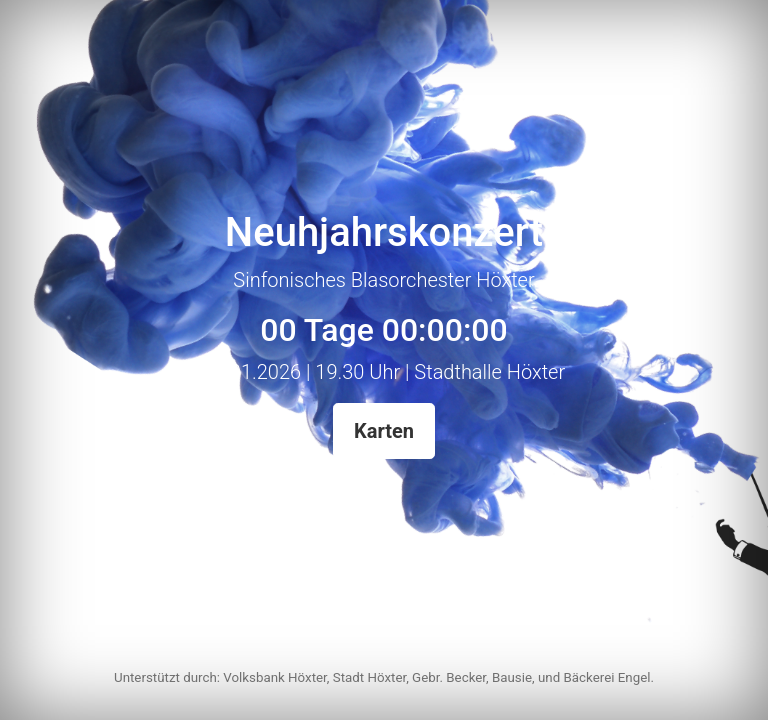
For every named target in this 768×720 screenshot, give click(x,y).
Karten (384, 431)
